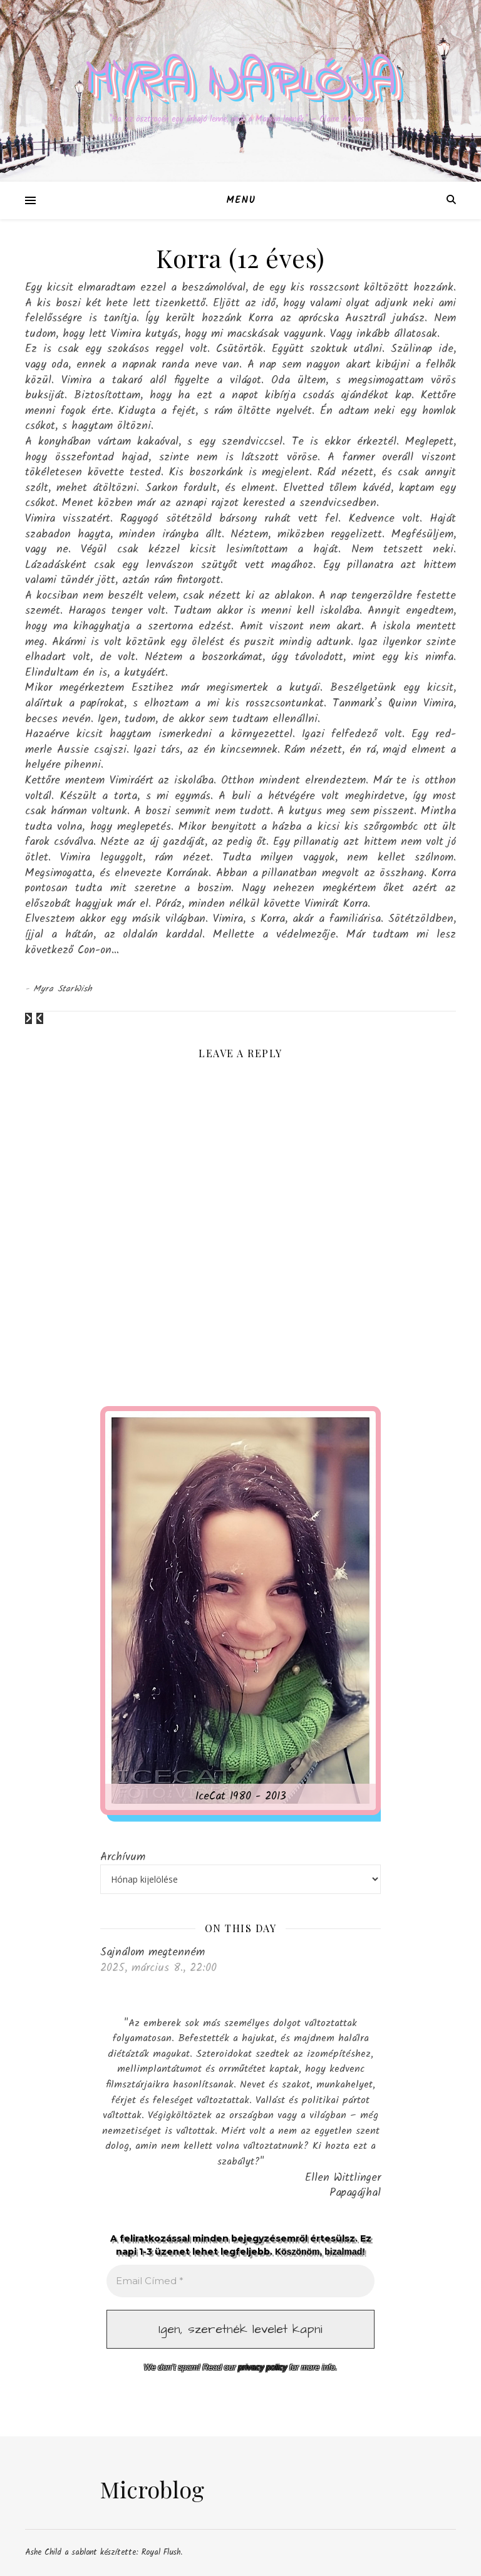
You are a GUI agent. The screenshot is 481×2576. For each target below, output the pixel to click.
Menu (241, 200)
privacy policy (262, 2367)
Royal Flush (161, 2552)
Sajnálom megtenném (152, 1952)
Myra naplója (240, 81)
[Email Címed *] (240, 2281)
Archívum (122, 1857)
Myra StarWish (63, 989)
